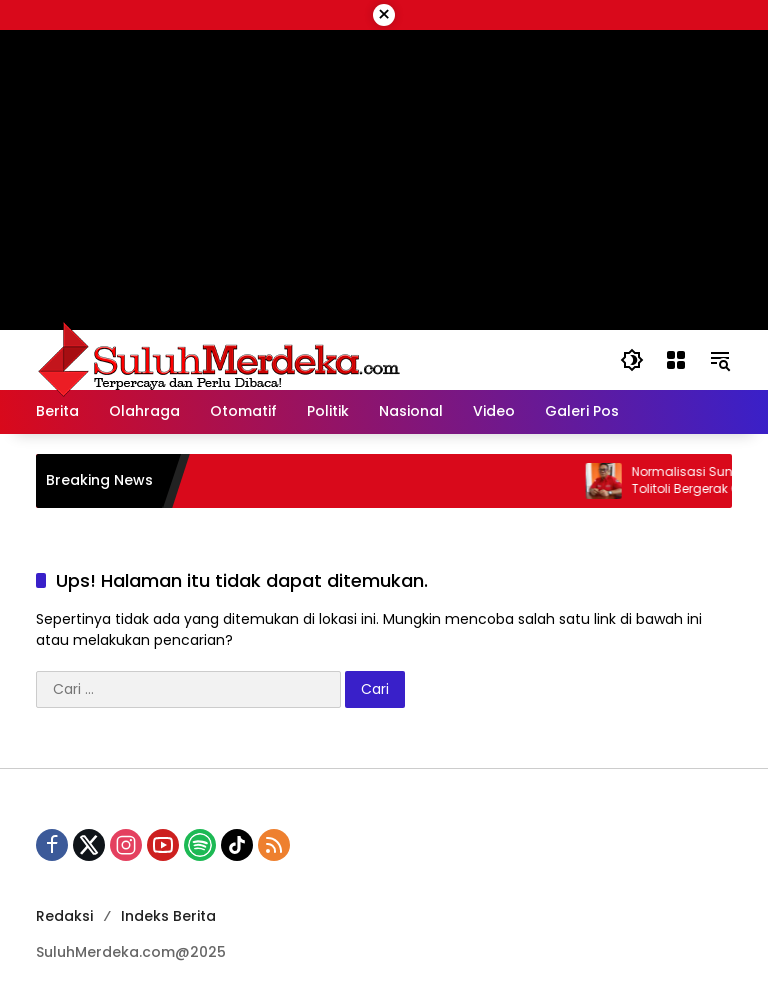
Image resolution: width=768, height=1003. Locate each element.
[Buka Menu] (676, 360)
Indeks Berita (168, 916)
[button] (632, 360)
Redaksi (64, 916)
